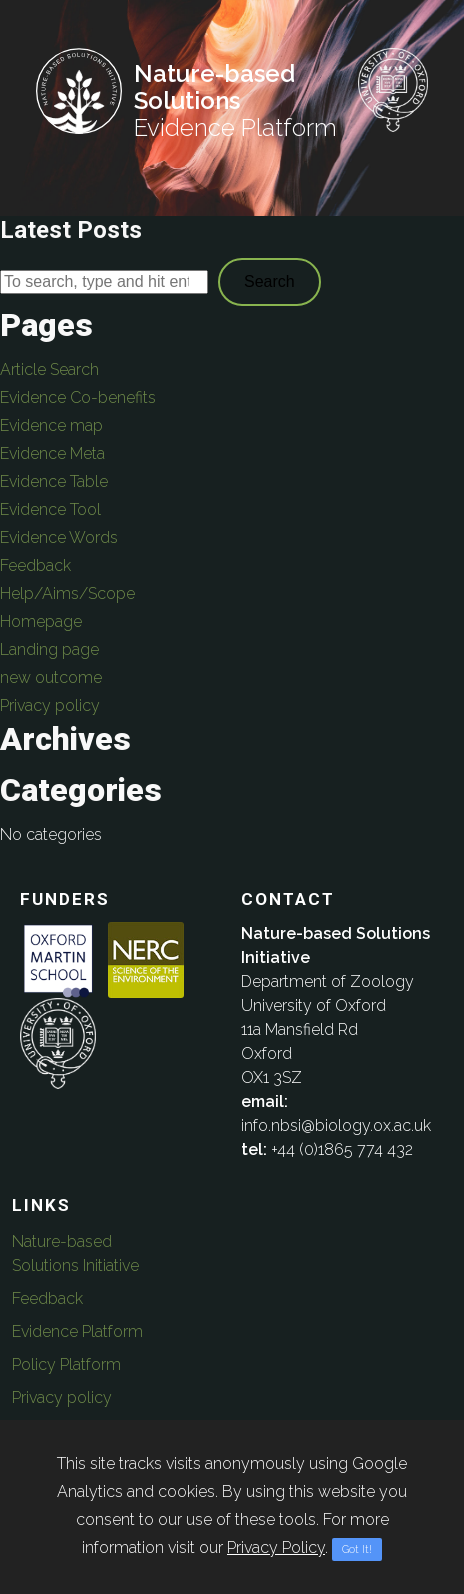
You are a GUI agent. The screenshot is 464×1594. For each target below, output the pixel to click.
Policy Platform (66, 1364)
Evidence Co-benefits (78, 397)
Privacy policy (50, 705)
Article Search (49, 369)
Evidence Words (59, 537)
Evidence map (51, 425)
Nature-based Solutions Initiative (75, 1253)
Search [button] (269, 281)
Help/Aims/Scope (67, 593)
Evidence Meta (52, 453)
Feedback (35, 565)
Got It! (357, 1549)
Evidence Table (54, 481)
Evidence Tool (50, 509)
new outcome (51, 677)
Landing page (49, 649)
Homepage (41, 621)
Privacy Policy (276, 1547)
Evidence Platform (77, 1331)
